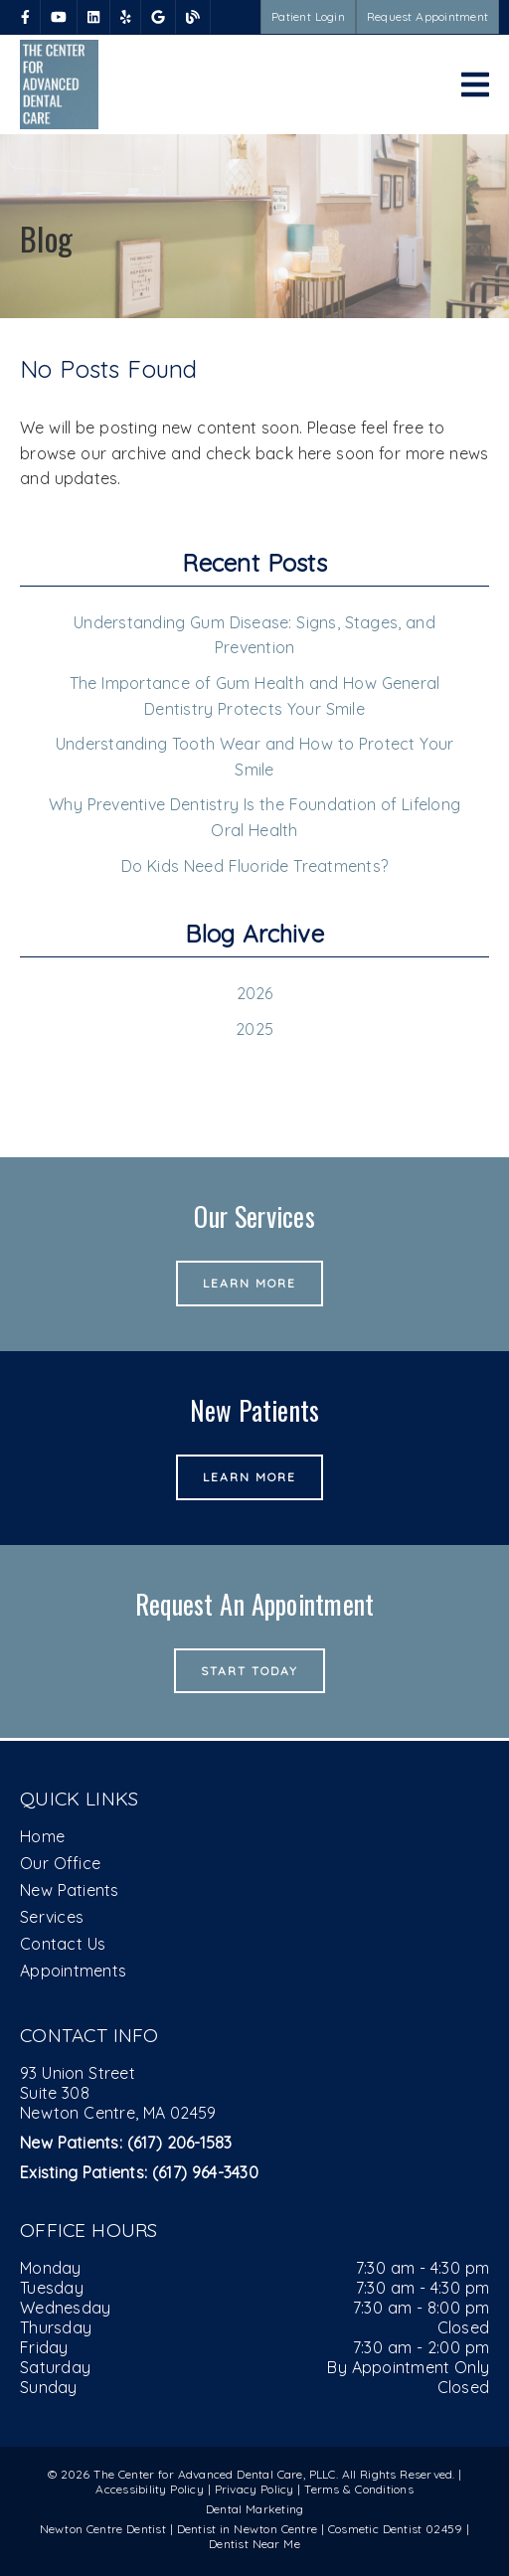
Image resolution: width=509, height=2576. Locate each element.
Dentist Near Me (254, 2543)
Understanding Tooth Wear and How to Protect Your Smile (255, 756)
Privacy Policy (254, 2489)
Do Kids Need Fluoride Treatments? (254, 866)
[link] (25, 17)
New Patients (69, 1890)
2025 (254, 1029)
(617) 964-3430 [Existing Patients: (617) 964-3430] (139, 2172)
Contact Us (62, 1944)
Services (52, 1917)
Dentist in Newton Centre (249, 2528)
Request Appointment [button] (427, 16)
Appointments (73, 1970)
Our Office (60, 1863)
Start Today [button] (250, 1670)
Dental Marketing (255, 2508)
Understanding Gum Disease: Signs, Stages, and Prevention (254, 635)
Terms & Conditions (359, 2489)
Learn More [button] (250, 1283)
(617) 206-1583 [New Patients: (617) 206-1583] (126, 2142)
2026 (255, 993)
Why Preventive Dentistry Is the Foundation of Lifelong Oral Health (254, 817)
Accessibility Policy (149, 2489)
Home (42, 1836)
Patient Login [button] (308, 16)
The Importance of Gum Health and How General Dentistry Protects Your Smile (255, 696)
